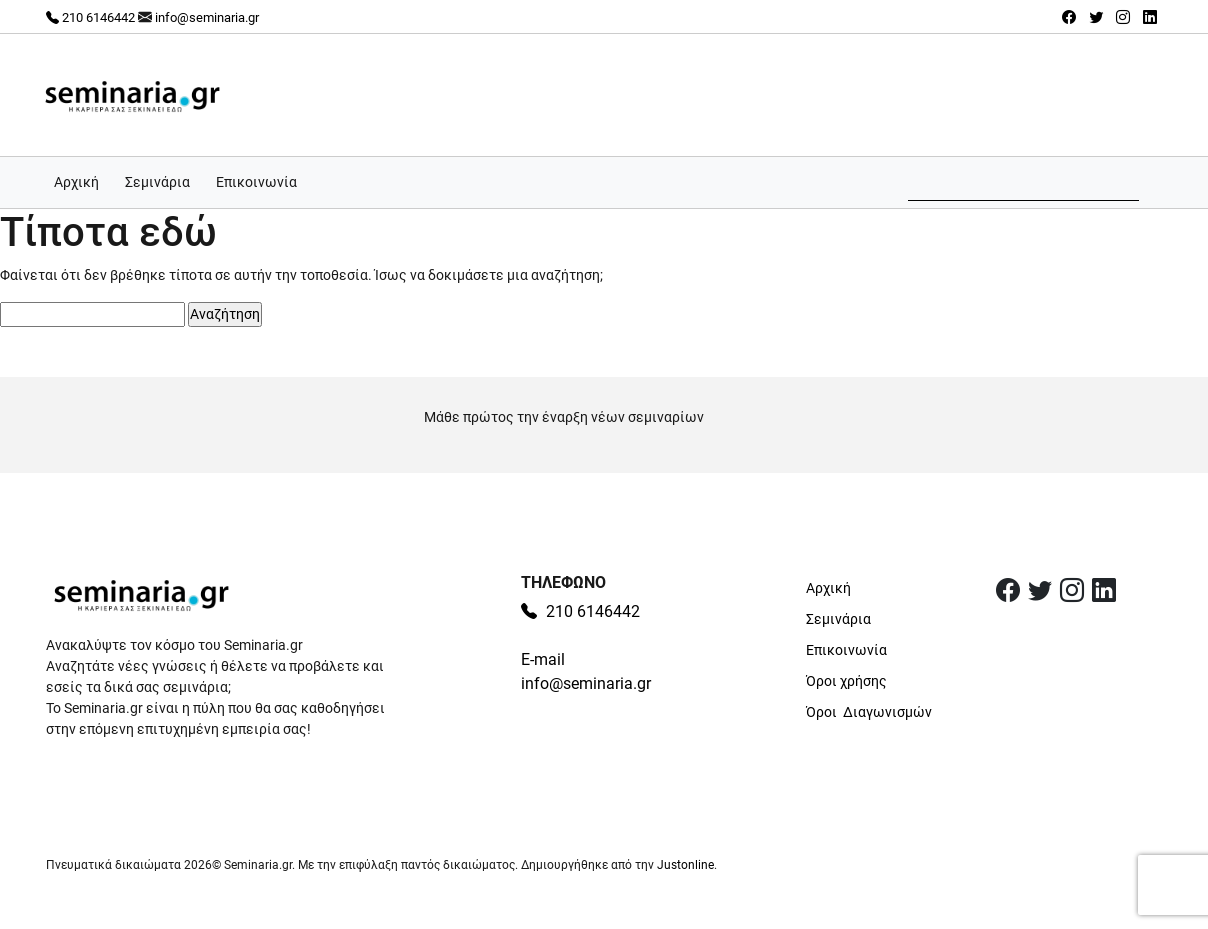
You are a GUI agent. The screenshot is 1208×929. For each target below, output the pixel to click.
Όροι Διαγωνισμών (869, 712)
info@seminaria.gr (207, 17)
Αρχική (76, 182)
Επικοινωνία (256, 182)
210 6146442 (90, 17)
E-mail (543, 659)
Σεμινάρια (157, 182)
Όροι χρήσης (846, 681)
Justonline (685, 865)
